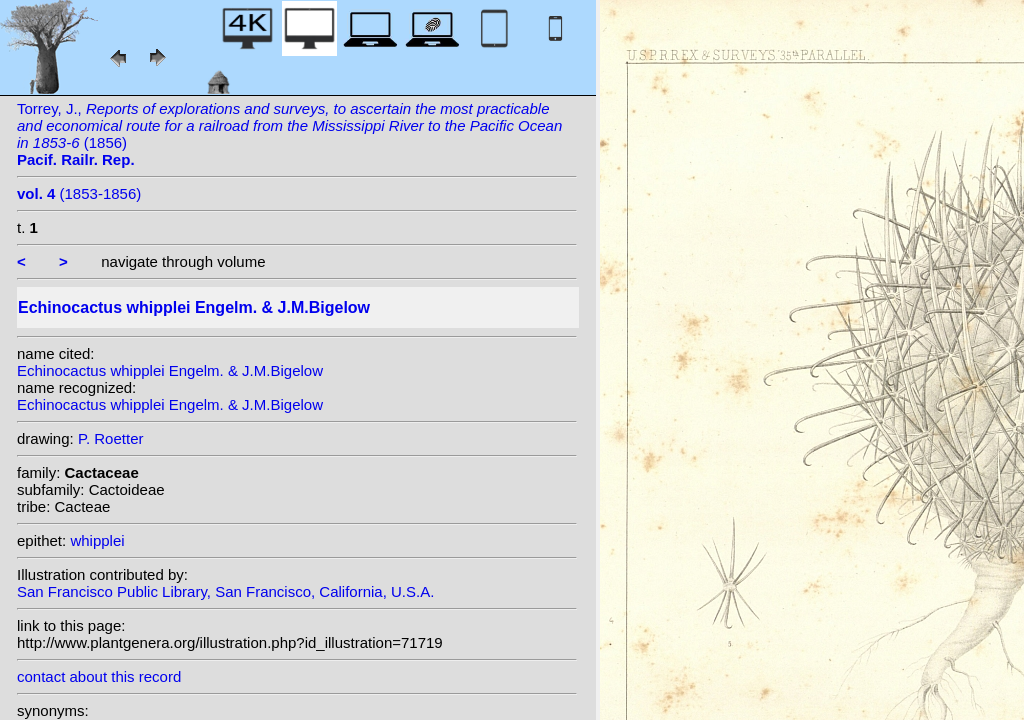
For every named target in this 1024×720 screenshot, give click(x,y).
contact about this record (99, 676)
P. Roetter (111, 438)
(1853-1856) (79, 193)
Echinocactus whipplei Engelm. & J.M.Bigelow (170, 370)
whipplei (97, 540)
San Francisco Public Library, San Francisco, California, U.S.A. (225, 591)
